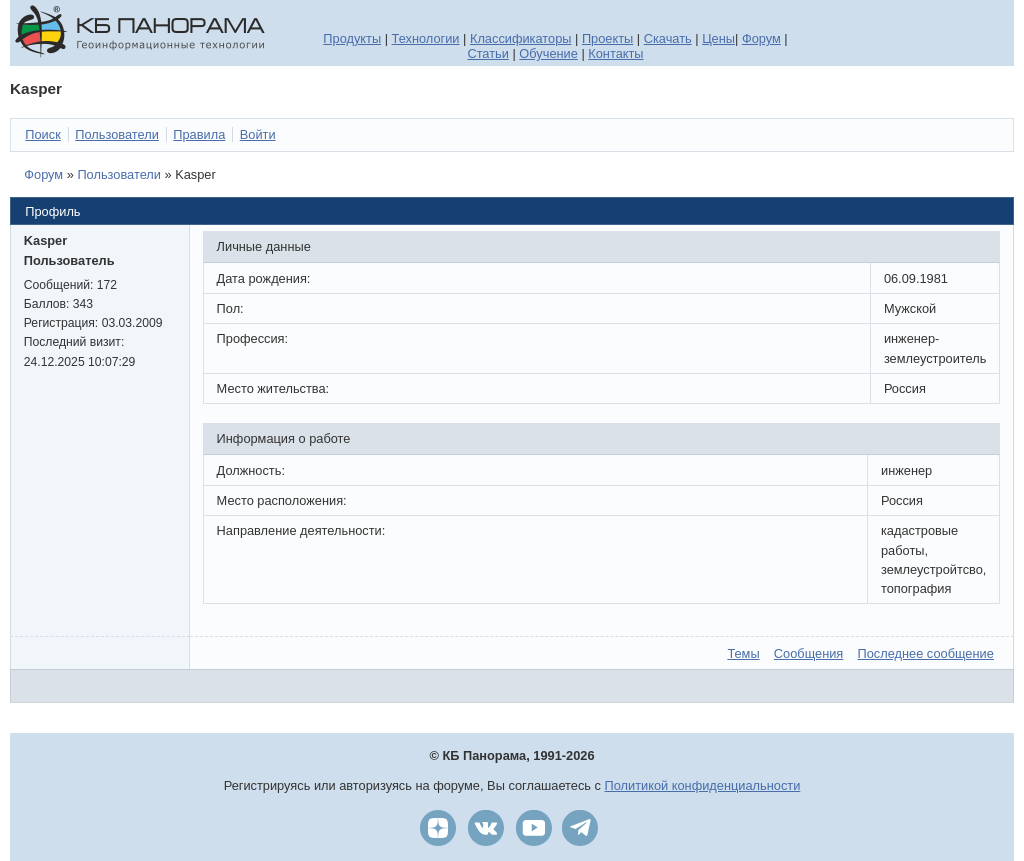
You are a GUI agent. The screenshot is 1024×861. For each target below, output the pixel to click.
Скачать (668, 38)
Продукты (352, 38)
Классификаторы (521, 38)
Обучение (548, 53)
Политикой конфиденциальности (703, 785)
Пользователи (119, 174)
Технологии (426, 38)
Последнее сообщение (926, 653)
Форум (761, 38)
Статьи (487, 53)
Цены (718, 38)
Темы (743, 653)
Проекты (607, 38)
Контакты (615, 53)
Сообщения (808, 653)
